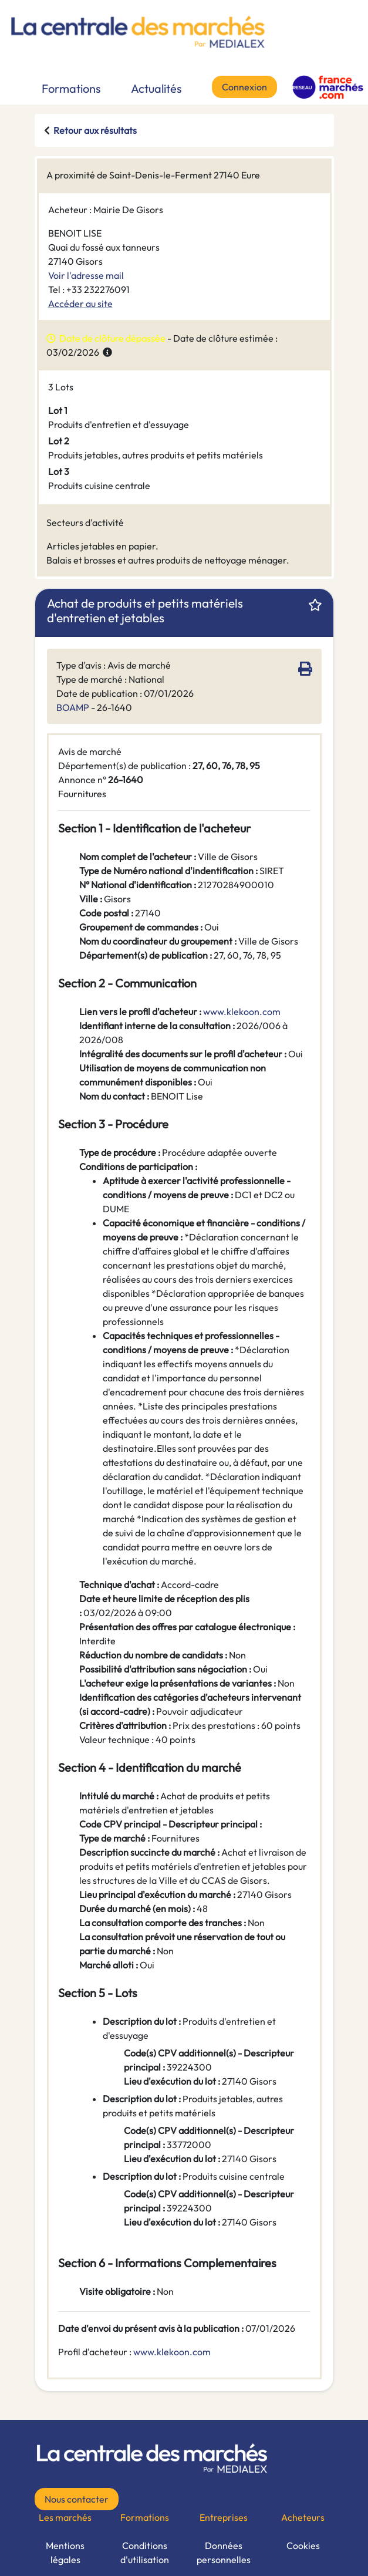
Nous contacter (77, 2499)
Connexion (244, 87)
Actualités (156, 88)
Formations (71, 88)
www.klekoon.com (172, 2352)
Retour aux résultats (95, 130)
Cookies (303, 2545)
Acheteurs (303, 2517)
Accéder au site (80, 303)
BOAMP (72, 707)
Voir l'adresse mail (86, 275)
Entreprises (224, 2517)
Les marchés (65, 2517)
